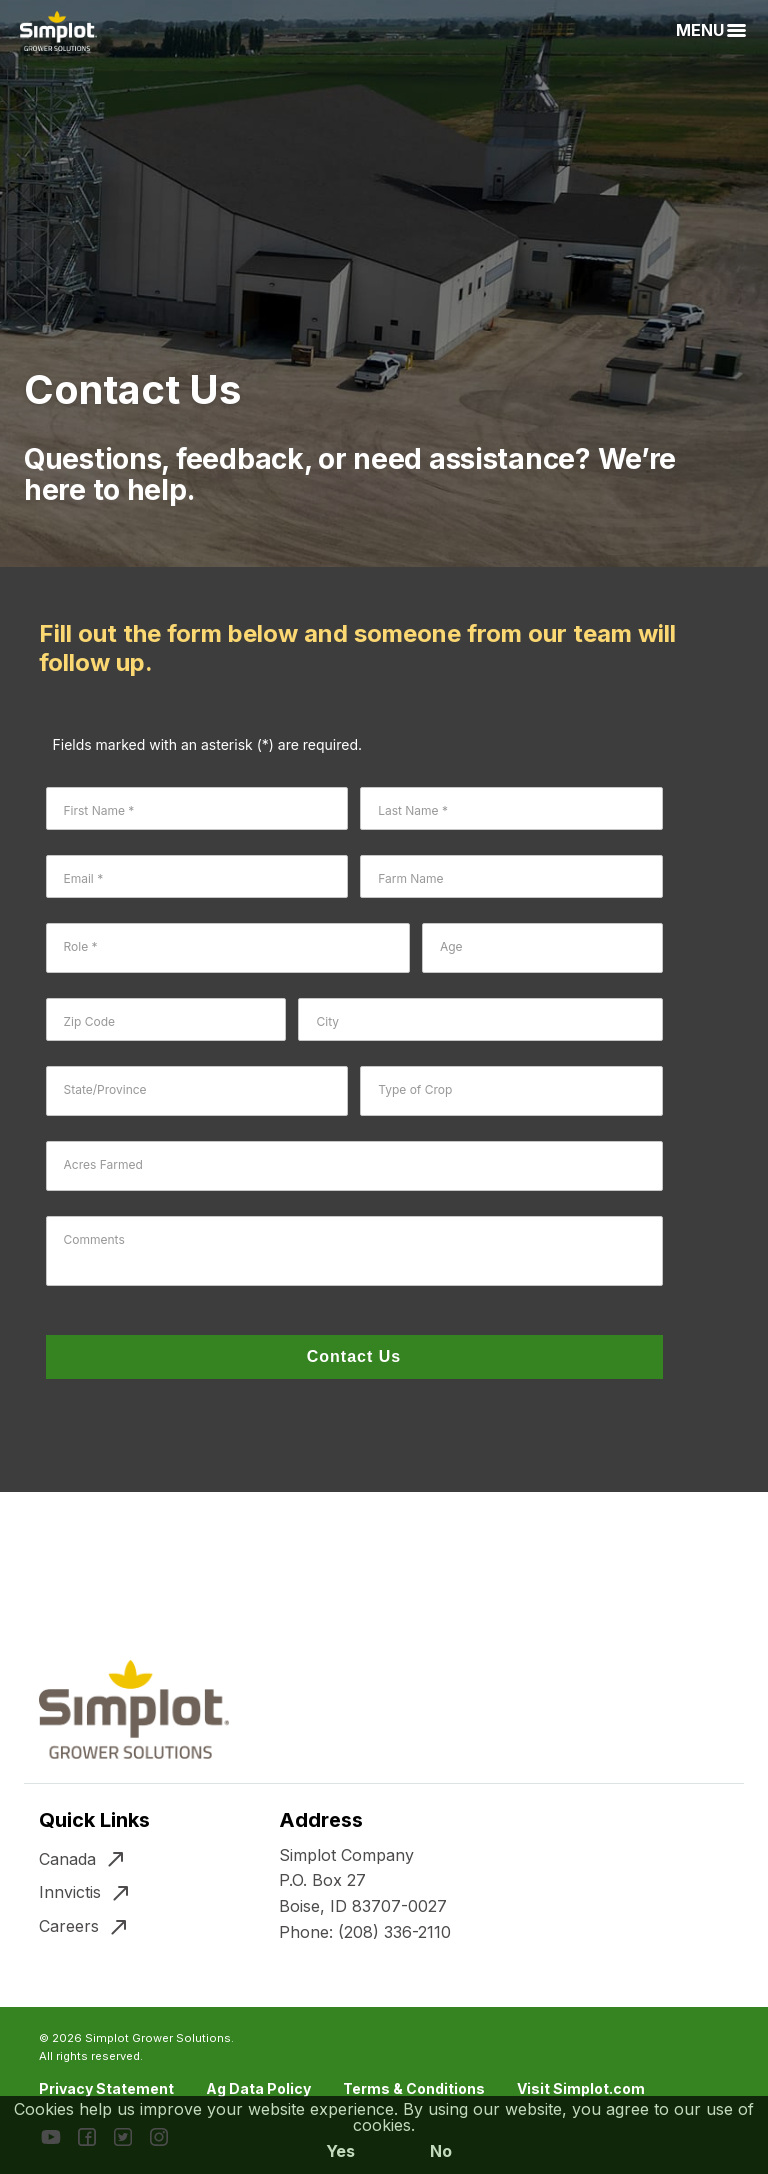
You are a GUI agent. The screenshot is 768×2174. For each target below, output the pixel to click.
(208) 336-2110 (394, 1932)
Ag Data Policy (258, 2088)
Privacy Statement (106, 2088)
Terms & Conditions (414, 2088)
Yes (340, 2151)
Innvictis (70, 1892)
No (441, 2151)
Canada (67, 1859)
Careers (69, 1926)
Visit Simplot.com (581, 2088)
